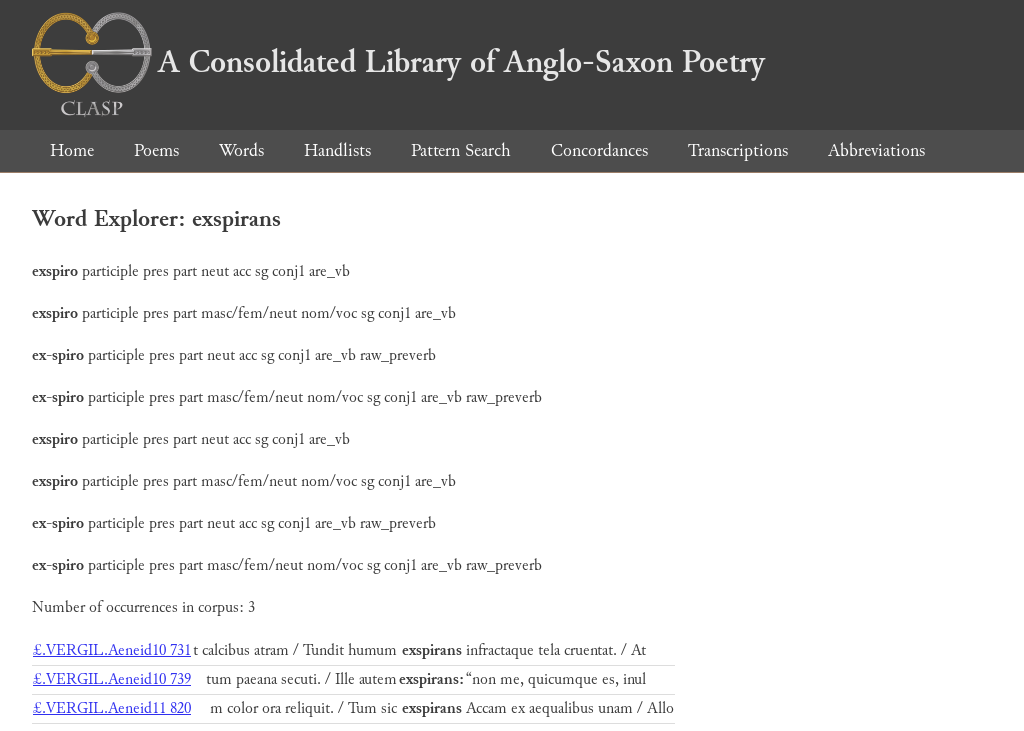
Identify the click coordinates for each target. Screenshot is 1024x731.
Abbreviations (876, 150)
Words (241, 150)
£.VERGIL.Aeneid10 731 (112, 650)
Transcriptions (738, 150)
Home (72, 150)
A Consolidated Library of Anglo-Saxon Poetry (398, 62)
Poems (156, 150)
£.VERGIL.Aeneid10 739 (112, 679)
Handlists (337, 150)
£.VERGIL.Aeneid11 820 (112, 708)
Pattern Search (461, 150)
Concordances (599, 150)
